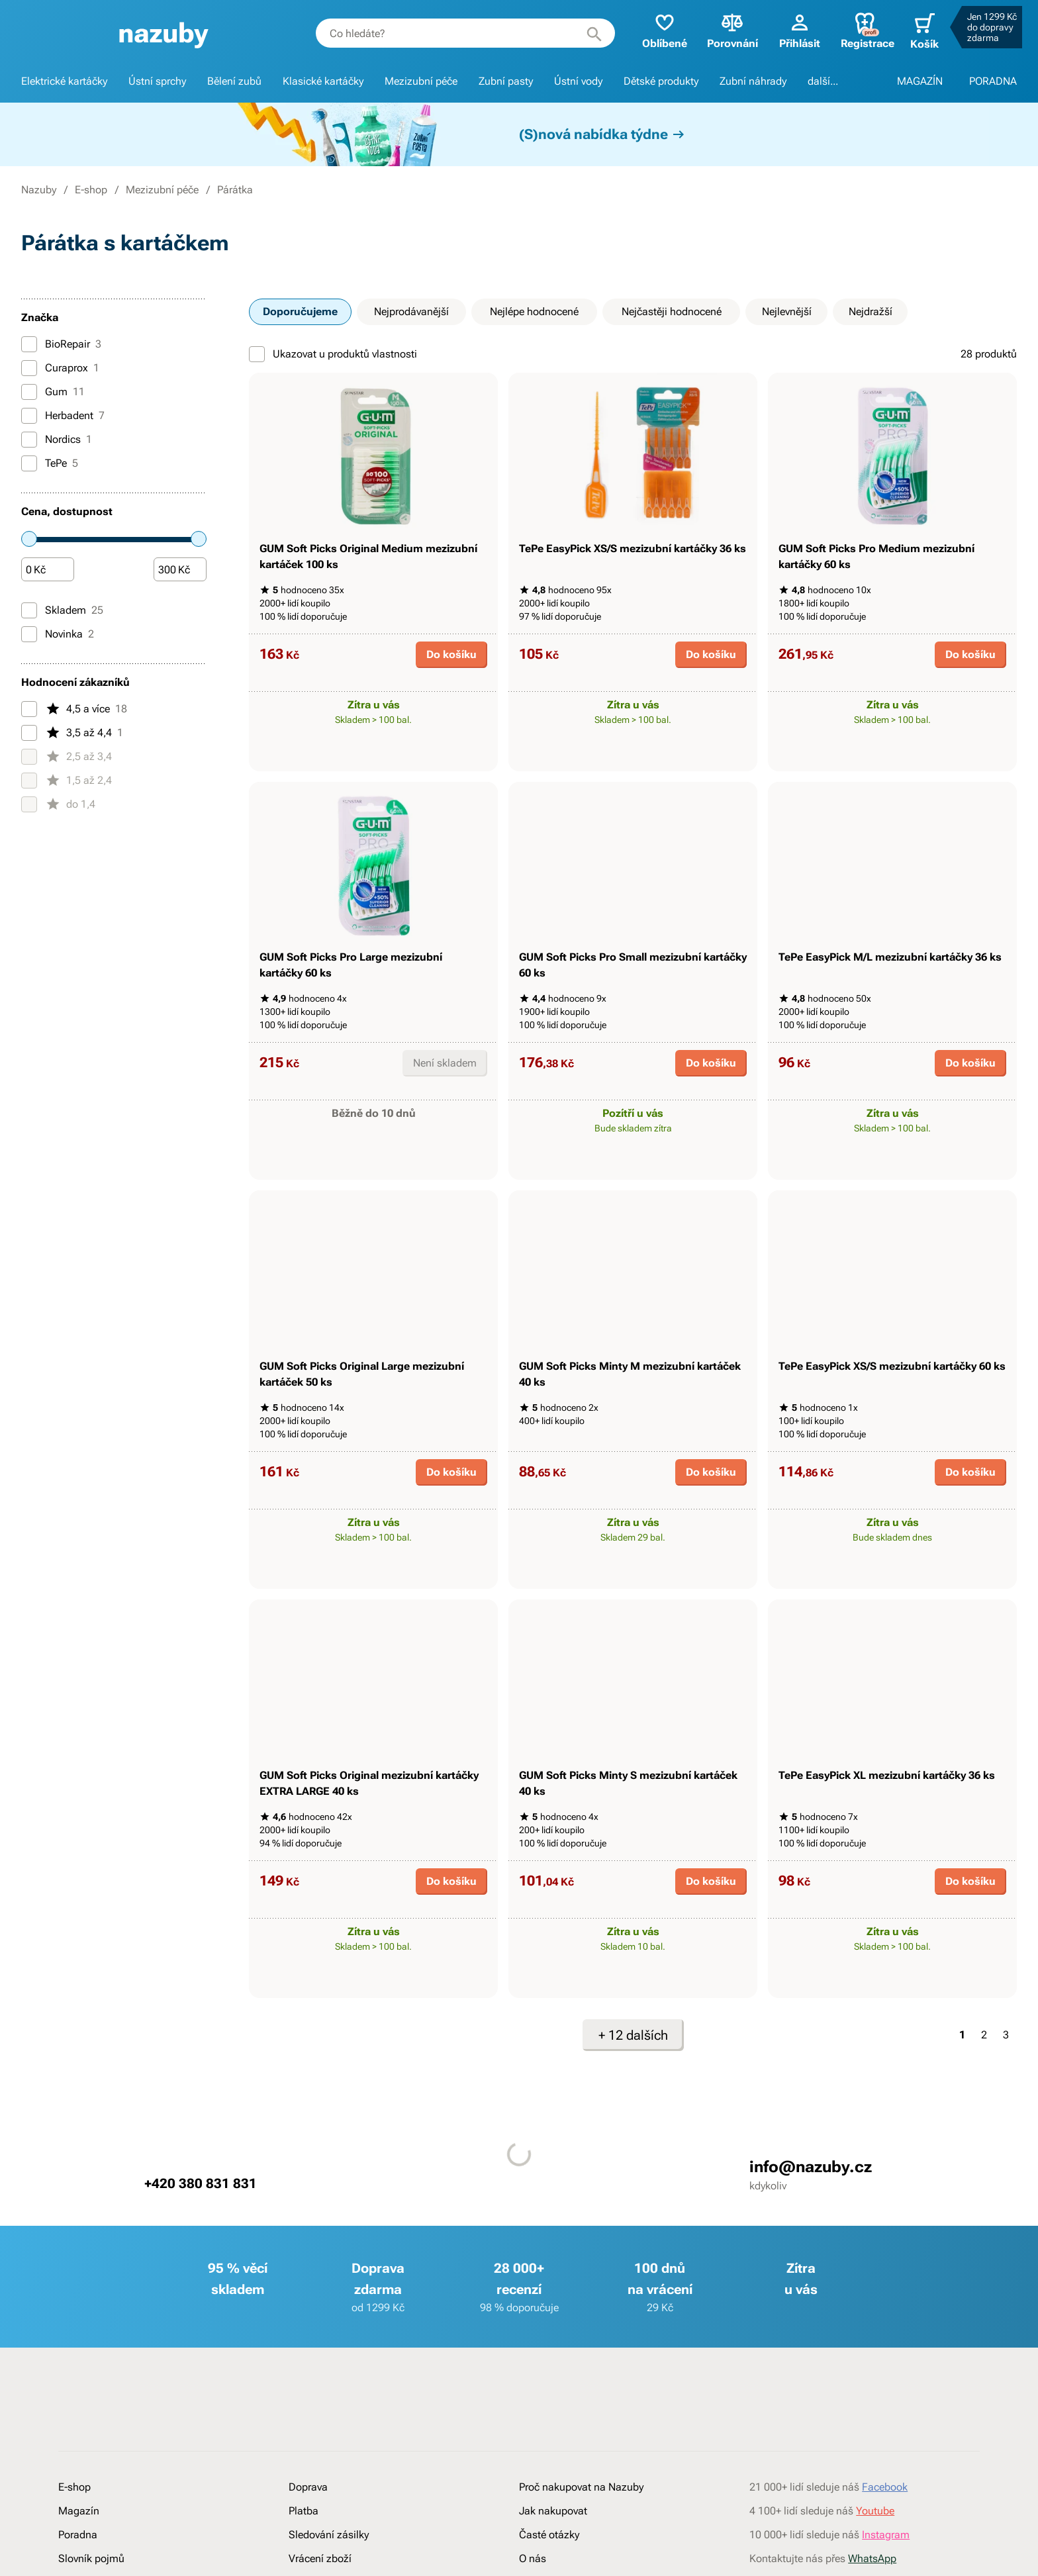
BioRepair (61, 344)
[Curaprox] (29, 368)
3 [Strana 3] (1006, 2146)
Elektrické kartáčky (64, 81)
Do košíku (451, 682)
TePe (49, 463)
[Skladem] (29, 610)
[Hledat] (589, 33)
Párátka (235, 189)
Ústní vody (578, 81)
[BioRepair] (29, 344)
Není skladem (445, 1119)
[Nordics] (29, 440)
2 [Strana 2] (984, 2146)
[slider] (29, 539)
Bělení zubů (234, 81)
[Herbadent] (29, 416)
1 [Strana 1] (962, 2146)
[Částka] (48, 570)
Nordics (56, 440)
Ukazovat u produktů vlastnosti (333, 354)
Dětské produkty (661, 81)
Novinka (57, 634)
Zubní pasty (506, 81)
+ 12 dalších (633, 2147)
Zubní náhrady (753, 81)
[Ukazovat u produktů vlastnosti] (257, 354)
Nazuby (38, 189)
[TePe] (29, 463)
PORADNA (993, 81)
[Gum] (29, 392)
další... (823, 81)
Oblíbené (659, 30)
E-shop (91, 189)
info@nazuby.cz (810, 2278)
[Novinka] (29, 634)
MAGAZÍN (920, 81)
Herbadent (63, 416)
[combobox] (460, 33)
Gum (53, 392)
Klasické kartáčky (323, 81)
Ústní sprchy (157, 81)
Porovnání (727, 30)
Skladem (62, 610)
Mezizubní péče (421, 81)
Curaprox (60, 368)
